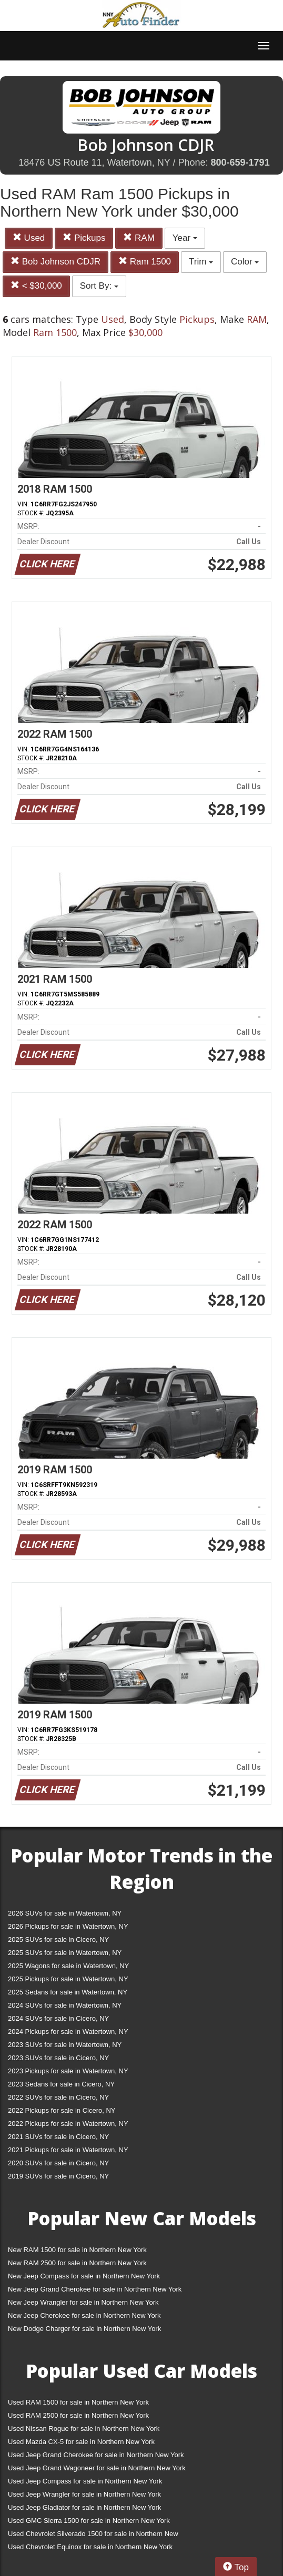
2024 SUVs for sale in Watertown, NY (65, 2005)
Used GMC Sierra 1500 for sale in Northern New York (89, 2520)
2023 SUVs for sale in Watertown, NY (65, 2045)
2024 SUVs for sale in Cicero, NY (58, 2018)
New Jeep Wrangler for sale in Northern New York (83, 2302)
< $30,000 (36, 286)
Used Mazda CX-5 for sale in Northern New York (81, 2442)
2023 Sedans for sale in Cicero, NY (61, 2084)
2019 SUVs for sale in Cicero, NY (58, 2176)
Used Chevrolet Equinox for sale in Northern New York (90, 2547)
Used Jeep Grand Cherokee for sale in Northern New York (96, 2455)
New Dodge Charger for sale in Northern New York (84, 2329)
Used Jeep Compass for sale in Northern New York (85, 2481)
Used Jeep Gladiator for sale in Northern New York (84, 2507)
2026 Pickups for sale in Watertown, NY (68, 1926)
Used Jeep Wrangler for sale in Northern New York (84, 2494)
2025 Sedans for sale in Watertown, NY (67, 1992)
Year (185, 238)
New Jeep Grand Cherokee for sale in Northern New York (94, 2289)
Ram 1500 (144, 262)
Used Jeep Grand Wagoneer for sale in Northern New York (97, 2468)
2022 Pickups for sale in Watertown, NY (68, 2123)
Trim (201, 262)
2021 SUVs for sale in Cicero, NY (58, 2137)
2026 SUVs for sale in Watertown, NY (65, 1913)
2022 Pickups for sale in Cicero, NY (61, 2110)
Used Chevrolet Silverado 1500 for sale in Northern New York (93, 2536)
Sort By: (99, 286)
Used (29, 238)
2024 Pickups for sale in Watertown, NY (68, 2031)
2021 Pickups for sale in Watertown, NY (68, 2150)
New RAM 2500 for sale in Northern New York (77, 2263)
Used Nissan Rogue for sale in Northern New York (83, 2428)
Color (245, 262)
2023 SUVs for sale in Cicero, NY (58, 2058)
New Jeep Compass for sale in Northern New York (84, 2276)
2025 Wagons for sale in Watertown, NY (68, 1966)
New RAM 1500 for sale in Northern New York (77, 2250)
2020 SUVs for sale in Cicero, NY (58, 2163)
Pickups (84, 238)
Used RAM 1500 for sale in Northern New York (78, 2402)
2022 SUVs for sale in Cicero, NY (58, 2097)
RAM (139, 238)
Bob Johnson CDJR (55, 262)
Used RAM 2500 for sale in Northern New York (78, 2415)
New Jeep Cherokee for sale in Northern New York (84, 2315)
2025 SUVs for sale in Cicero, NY (58, 1939)
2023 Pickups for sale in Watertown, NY (68, 2071)
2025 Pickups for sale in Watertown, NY (68, 1979)
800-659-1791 (240, 162)
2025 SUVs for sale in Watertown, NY (65, 1953)
